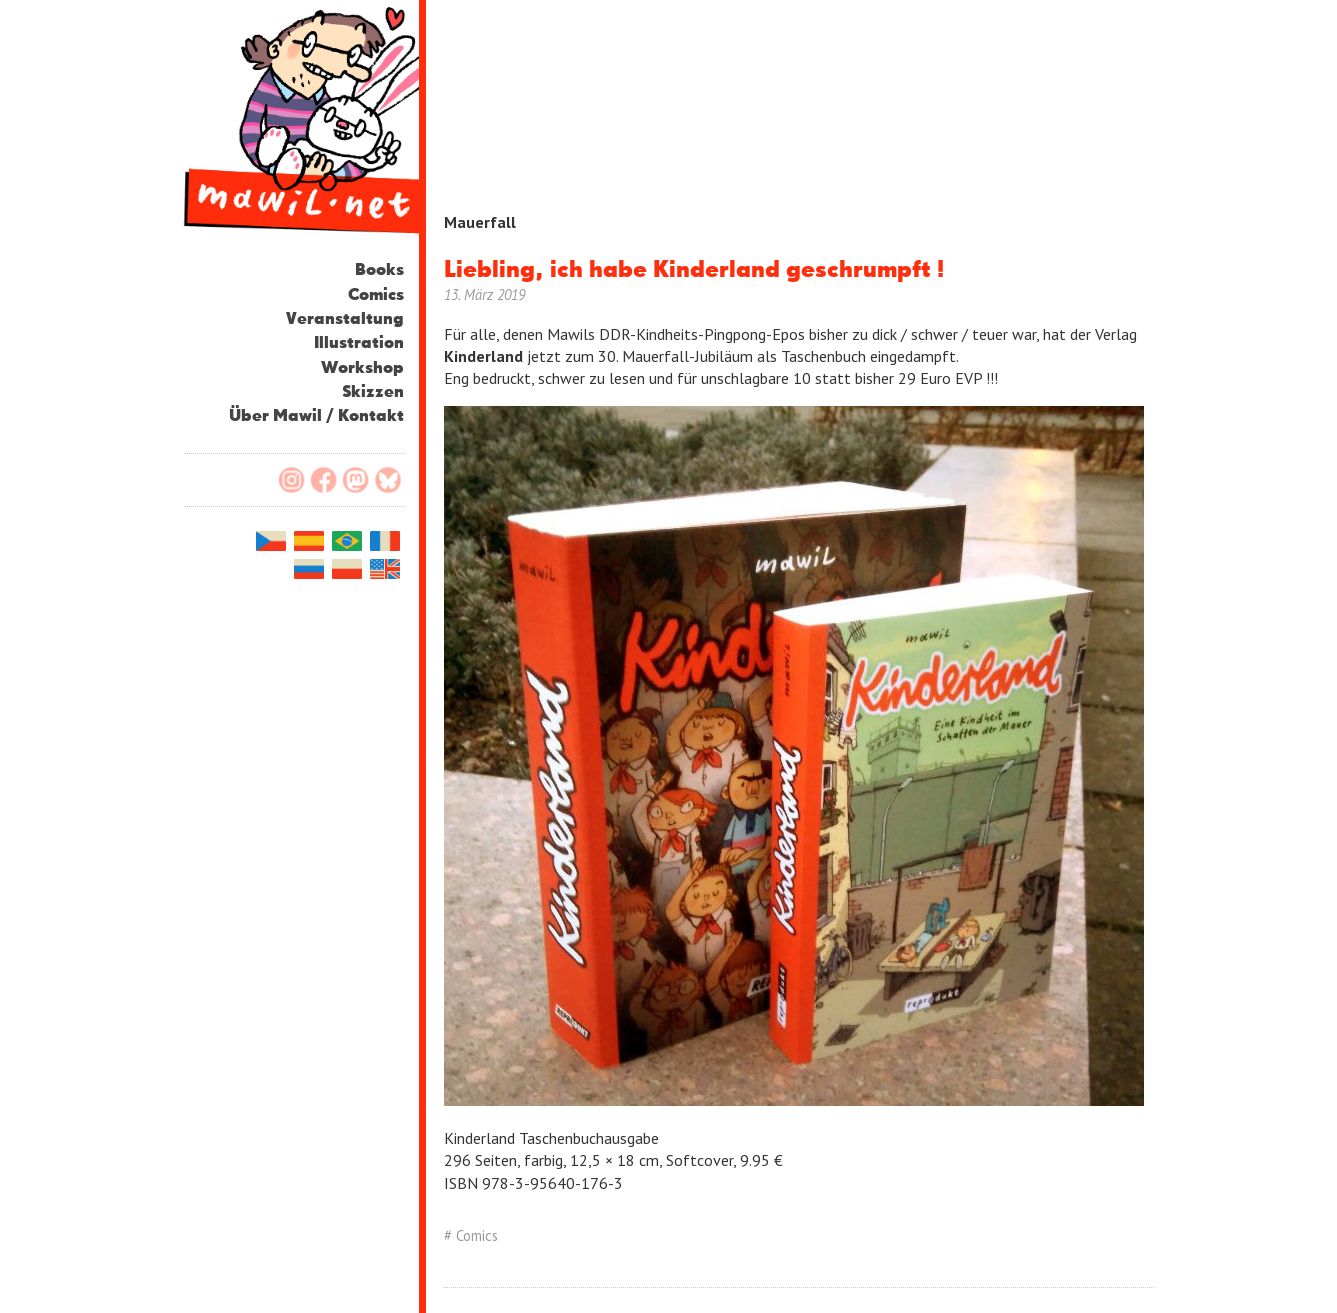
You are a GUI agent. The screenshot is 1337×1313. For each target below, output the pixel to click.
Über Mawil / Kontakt (316, 416)
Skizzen (373, 392)
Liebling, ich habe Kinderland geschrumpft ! (694, 270)
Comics (376, 295)
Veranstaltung (345, 319)
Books (379, 270)
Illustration (359, 343)
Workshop (362, 368)
